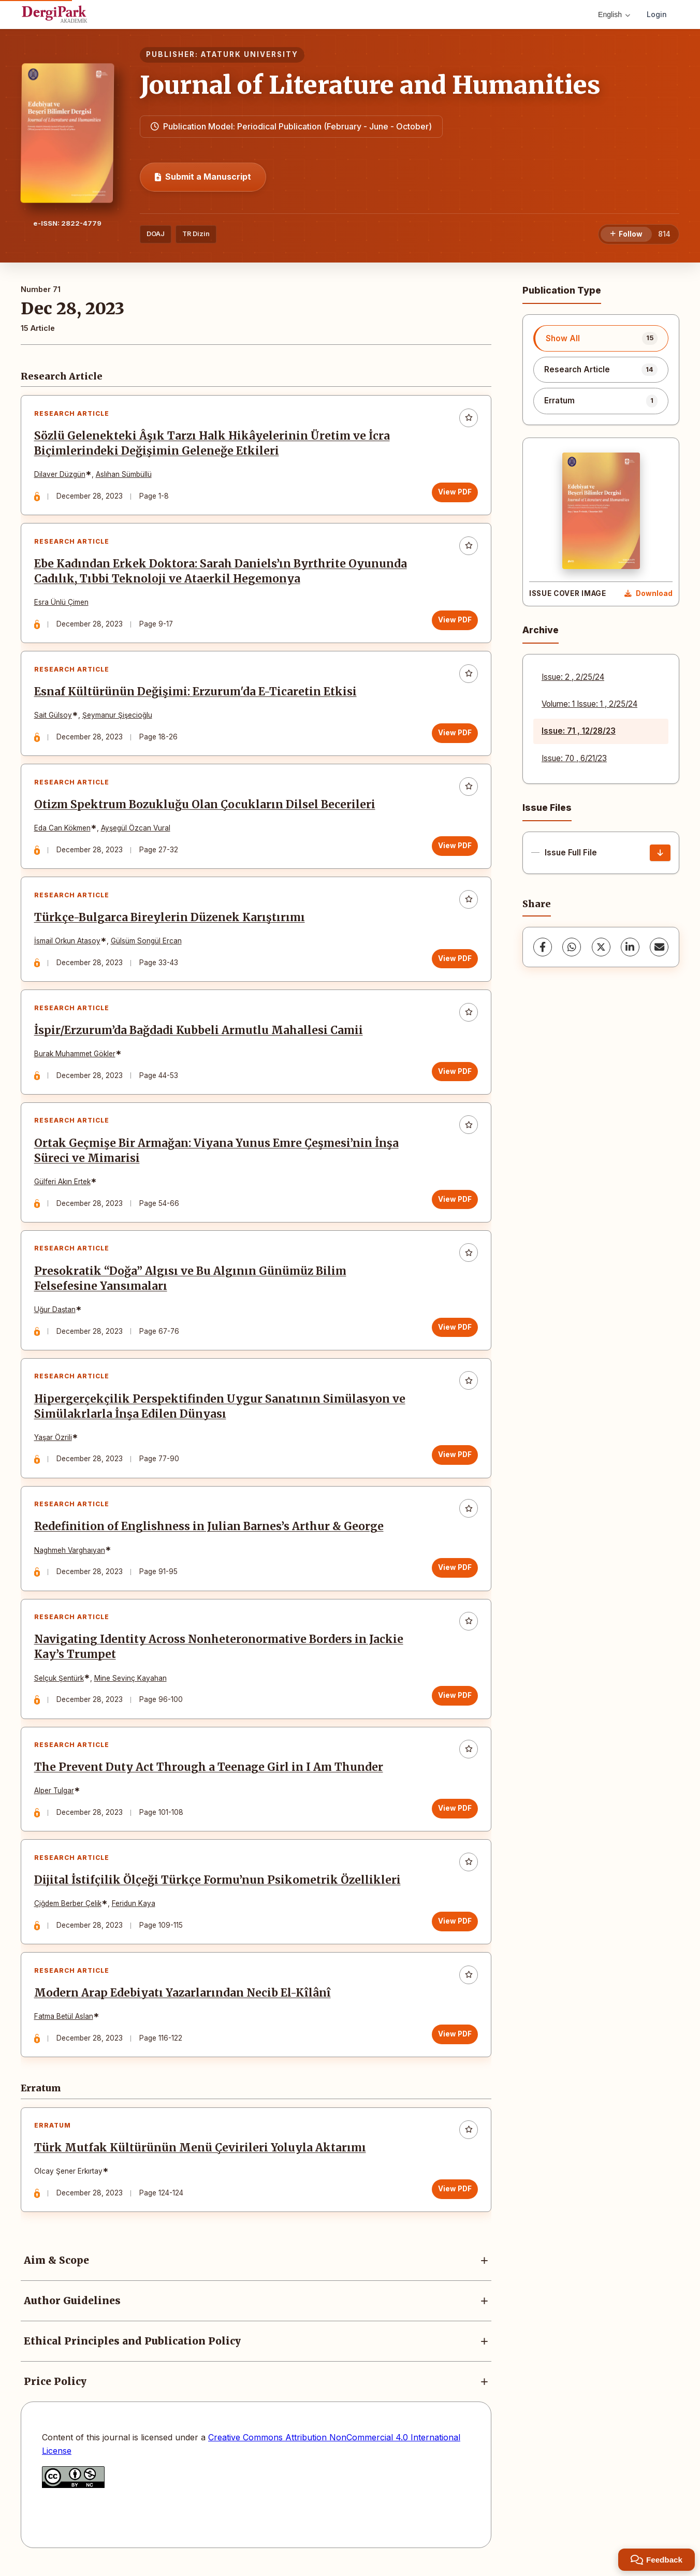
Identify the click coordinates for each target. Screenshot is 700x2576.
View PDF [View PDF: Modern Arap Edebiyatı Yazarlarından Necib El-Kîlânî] (455, 2040)
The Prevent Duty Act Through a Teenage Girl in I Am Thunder (208, 1773)
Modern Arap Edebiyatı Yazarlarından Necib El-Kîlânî (182, 1999)
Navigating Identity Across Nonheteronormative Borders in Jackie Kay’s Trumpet (218, 1652)
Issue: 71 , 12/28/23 (579, 731)
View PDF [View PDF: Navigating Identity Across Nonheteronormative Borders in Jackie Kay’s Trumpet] (455, 1700)
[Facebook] (542, 947)
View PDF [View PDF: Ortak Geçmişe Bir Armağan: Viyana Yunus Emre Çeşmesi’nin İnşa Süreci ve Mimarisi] (455, 1202)
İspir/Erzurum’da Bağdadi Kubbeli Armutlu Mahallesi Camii (198, 1033)
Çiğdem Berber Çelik (67, 1909)
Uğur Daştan (55, 1313)
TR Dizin (196, 234)
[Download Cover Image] (648, 594)
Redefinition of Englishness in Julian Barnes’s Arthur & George (209, 1531)
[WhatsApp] (571, 947)
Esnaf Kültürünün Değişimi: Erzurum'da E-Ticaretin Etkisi (195, 693)
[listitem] (600, 338)
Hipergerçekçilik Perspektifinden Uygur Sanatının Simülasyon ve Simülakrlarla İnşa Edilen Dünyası (219, 1410)
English (614, 14)
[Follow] (626, 234)
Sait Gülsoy (53, 716)
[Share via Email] (659, 947)
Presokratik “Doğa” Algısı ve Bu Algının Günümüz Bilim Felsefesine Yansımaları (190, 1282)
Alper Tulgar (54, 1796)
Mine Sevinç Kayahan (130, 1683)
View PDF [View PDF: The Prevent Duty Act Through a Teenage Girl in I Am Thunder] (455, 1814)
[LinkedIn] (630, 947)
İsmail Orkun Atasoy (67, 943)
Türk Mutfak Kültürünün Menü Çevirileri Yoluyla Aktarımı (200, 2155)
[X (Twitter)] (601, 947)
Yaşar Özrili (53, 1441)
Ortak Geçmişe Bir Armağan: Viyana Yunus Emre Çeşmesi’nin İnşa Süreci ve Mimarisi (216, 1154)
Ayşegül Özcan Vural (135, 829)
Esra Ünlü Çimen (61, 603)
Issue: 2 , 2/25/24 (573, 677)
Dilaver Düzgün (59, 475)
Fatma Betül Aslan (63, 2023)
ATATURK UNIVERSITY (249, 54)
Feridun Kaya (133, 1909)
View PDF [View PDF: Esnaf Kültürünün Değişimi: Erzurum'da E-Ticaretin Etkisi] (455, 734)
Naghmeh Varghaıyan (69, 1554)
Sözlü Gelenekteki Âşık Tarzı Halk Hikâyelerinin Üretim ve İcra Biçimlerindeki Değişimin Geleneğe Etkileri (212, 444)
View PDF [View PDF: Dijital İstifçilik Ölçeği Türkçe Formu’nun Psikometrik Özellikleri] (455, 1927)
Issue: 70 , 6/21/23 (574, 758)
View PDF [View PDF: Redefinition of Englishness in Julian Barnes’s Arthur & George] (455, 1572)
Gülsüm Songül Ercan (146, 943)
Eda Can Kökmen (62, 829)
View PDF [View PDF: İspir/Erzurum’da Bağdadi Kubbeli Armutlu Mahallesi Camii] (455, 1074)
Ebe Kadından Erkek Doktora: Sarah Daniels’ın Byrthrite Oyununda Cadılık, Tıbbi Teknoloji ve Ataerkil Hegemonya (220, 572)
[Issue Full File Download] (660, 853)
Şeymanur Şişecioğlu (117, 716)
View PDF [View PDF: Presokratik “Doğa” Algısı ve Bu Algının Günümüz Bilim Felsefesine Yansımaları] (455, 1331)
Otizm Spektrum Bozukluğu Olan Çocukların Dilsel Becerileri (204, 806)
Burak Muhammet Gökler (74, 1056)
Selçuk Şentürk (59, 1683)
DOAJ (156, 234)
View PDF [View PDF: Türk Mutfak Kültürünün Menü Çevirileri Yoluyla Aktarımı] (455, 2196)
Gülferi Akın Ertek (62, 1185)
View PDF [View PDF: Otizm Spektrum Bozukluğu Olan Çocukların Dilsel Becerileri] (455, 847)
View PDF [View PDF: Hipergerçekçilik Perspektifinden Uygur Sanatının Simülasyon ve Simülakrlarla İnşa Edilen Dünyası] (455, 1458)
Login (657, 14)
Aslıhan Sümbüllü (124, 475)
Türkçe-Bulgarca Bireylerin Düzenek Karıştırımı (169, 919)
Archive (540, 629)
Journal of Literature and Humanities (370, 84)
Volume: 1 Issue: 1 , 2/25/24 (589, 704)
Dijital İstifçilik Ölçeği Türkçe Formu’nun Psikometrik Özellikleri (217, 1886)
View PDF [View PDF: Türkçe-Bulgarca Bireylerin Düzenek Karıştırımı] (455, 960)
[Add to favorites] (468, 418)
